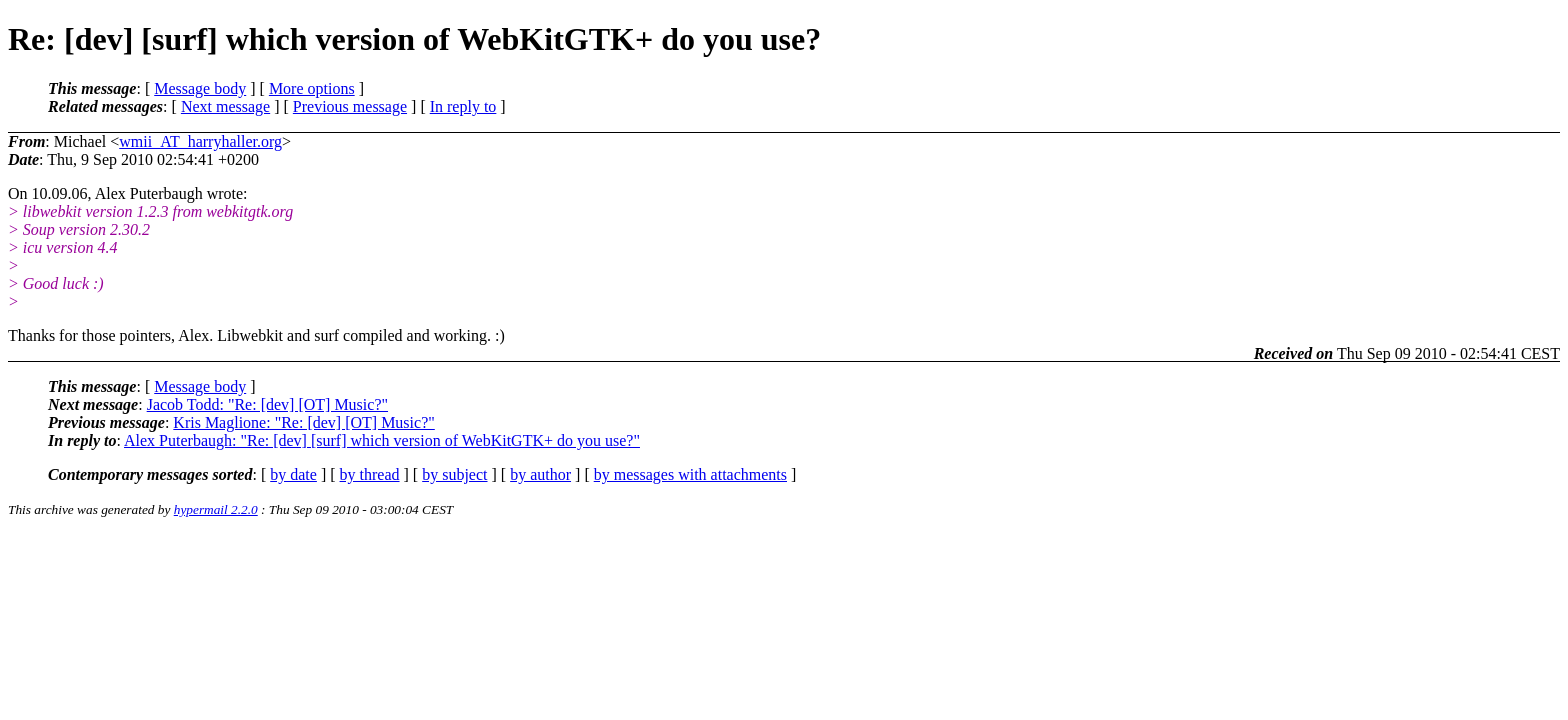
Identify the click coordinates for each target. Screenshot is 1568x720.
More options (312, 88)
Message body (200, 88)
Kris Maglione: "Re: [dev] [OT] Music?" (303, 422)
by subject (454, 474)
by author (540, 474)
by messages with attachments (690, 474)
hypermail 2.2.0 (216, 509)
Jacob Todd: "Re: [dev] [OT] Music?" (267, 404)
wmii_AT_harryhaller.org (200, 141)
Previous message (350, 106)
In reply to (463, 106)
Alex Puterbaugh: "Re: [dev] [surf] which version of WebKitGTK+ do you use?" (382, 440)
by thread (370, 474)
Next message (225, 106)
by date (293, 474)
